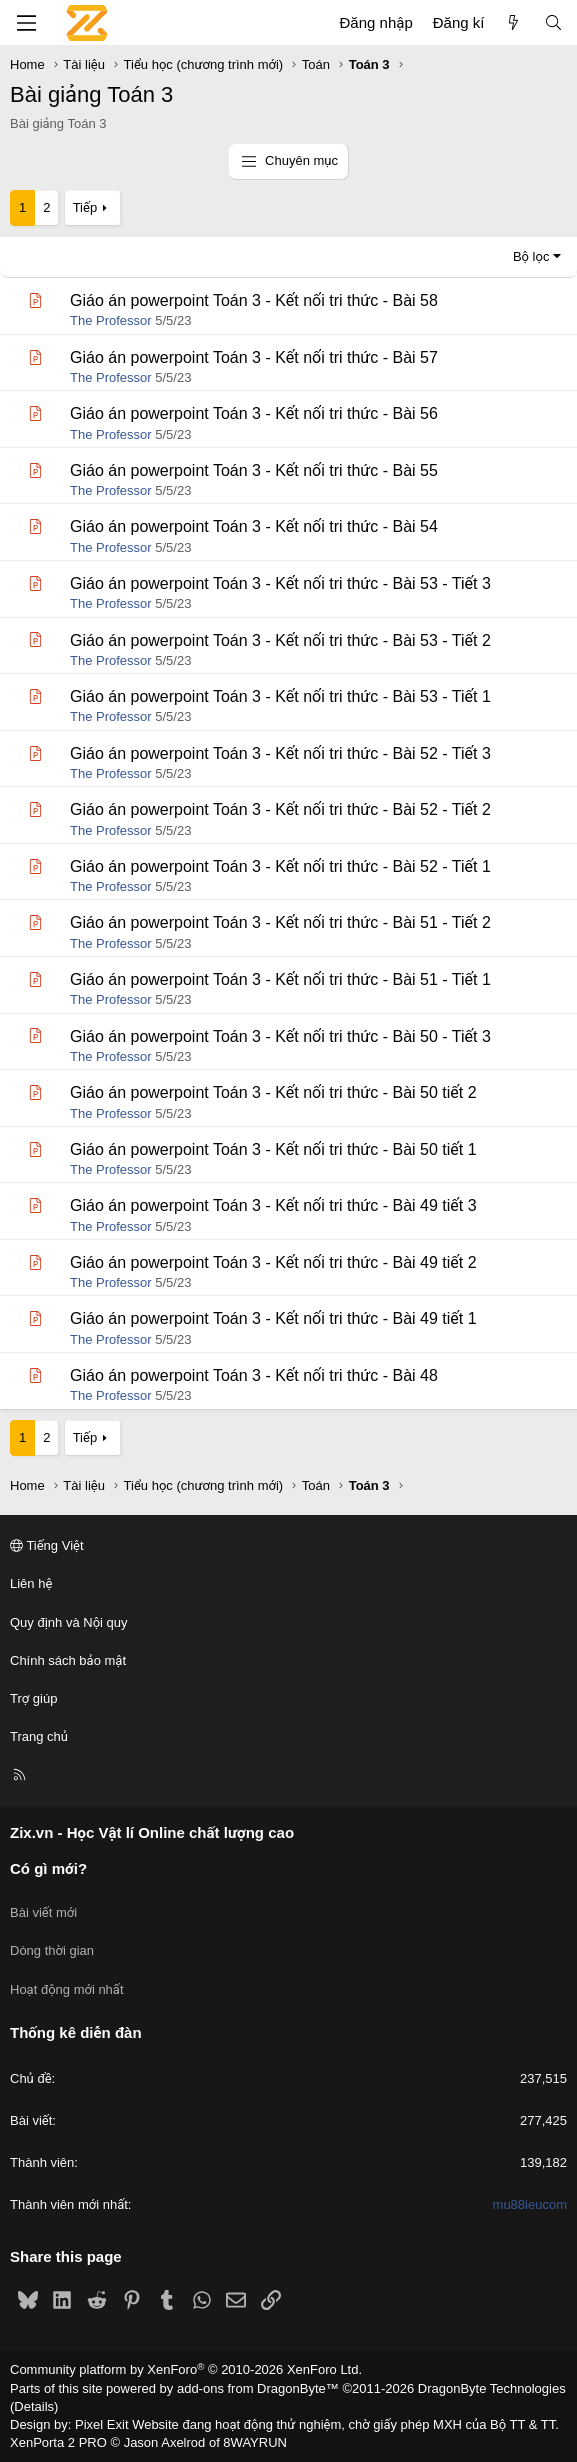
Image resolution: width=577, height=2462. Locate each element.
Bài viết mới (43, 1912)
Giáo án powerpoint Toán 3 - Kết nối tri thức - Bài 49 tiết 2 (273, 1262)
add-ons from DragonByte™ (258, 2388)
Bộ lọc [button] (531, 256)
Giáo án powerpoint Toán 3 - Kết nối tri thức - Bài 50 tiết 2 (273, 1092)
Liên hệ (31, 1583)
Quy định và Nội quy (69, 1622)
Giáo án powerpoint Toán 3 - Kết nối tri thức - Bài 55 (254, 470)
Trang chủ (39, 1736)
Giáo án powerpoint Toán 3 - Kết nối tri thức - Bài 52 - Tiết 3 (280, 753)
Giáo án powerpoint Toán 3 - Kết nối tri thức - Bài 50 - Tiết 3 (280, 1036)
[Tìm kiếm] (553, 22)
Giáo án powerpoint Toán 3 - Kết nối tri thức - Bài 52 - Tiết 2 (280, 809)
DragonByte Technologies (492, 2388)
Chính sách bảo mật (68, 1660)
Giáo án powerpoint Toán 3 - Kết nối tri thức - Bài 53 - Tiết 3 (280, 583)
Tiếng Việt (47, 1545)
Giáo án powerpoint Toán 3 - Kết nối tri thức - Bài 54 (254, 526)
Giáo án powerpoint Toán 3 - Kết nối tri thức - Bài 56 (254, 413)
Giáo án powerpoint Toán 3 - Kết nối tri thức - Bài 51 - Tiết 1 (280, 979)
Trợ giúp (33, 1698)
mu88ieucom (530, 2204)
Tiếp (85, 207)
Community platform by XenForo (186, 2369)
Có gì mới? (48, 1868)
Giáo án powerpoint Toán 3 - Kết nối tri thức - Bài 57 (254, 357)
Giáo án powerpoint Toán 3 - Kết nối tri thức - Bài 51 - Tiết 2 (280, 922)
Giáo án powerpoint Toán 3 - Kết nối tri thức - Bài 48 (254, 1375)
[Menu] (26, 23)
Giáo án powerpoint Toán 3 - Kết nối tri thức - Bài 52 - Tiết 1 (280, 866)
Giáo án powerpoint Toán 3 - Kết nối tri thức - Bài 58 (254, 300)
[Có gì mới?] (513, 22)
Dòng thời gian (52, 1950)
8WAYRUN (255, 2442)
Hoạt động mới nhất (67, 1989)
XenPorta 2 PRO (58, 2442)
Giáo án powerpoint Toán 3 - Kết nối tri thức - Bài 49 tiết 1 (273, 1318)
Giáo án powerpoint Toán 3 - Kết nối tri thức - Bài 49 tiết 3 (273, 1205)
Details (34, 2406)
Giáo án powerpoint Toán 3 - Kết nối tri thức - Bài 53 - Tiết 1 (280, 696)
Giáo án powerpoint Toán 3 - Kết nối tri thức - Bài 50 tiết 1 (273, 1149)
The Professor (111, 320)
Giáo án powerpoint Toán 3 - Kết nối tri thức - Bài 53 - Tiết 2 (280, 640)
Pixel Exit (101, 2424)
